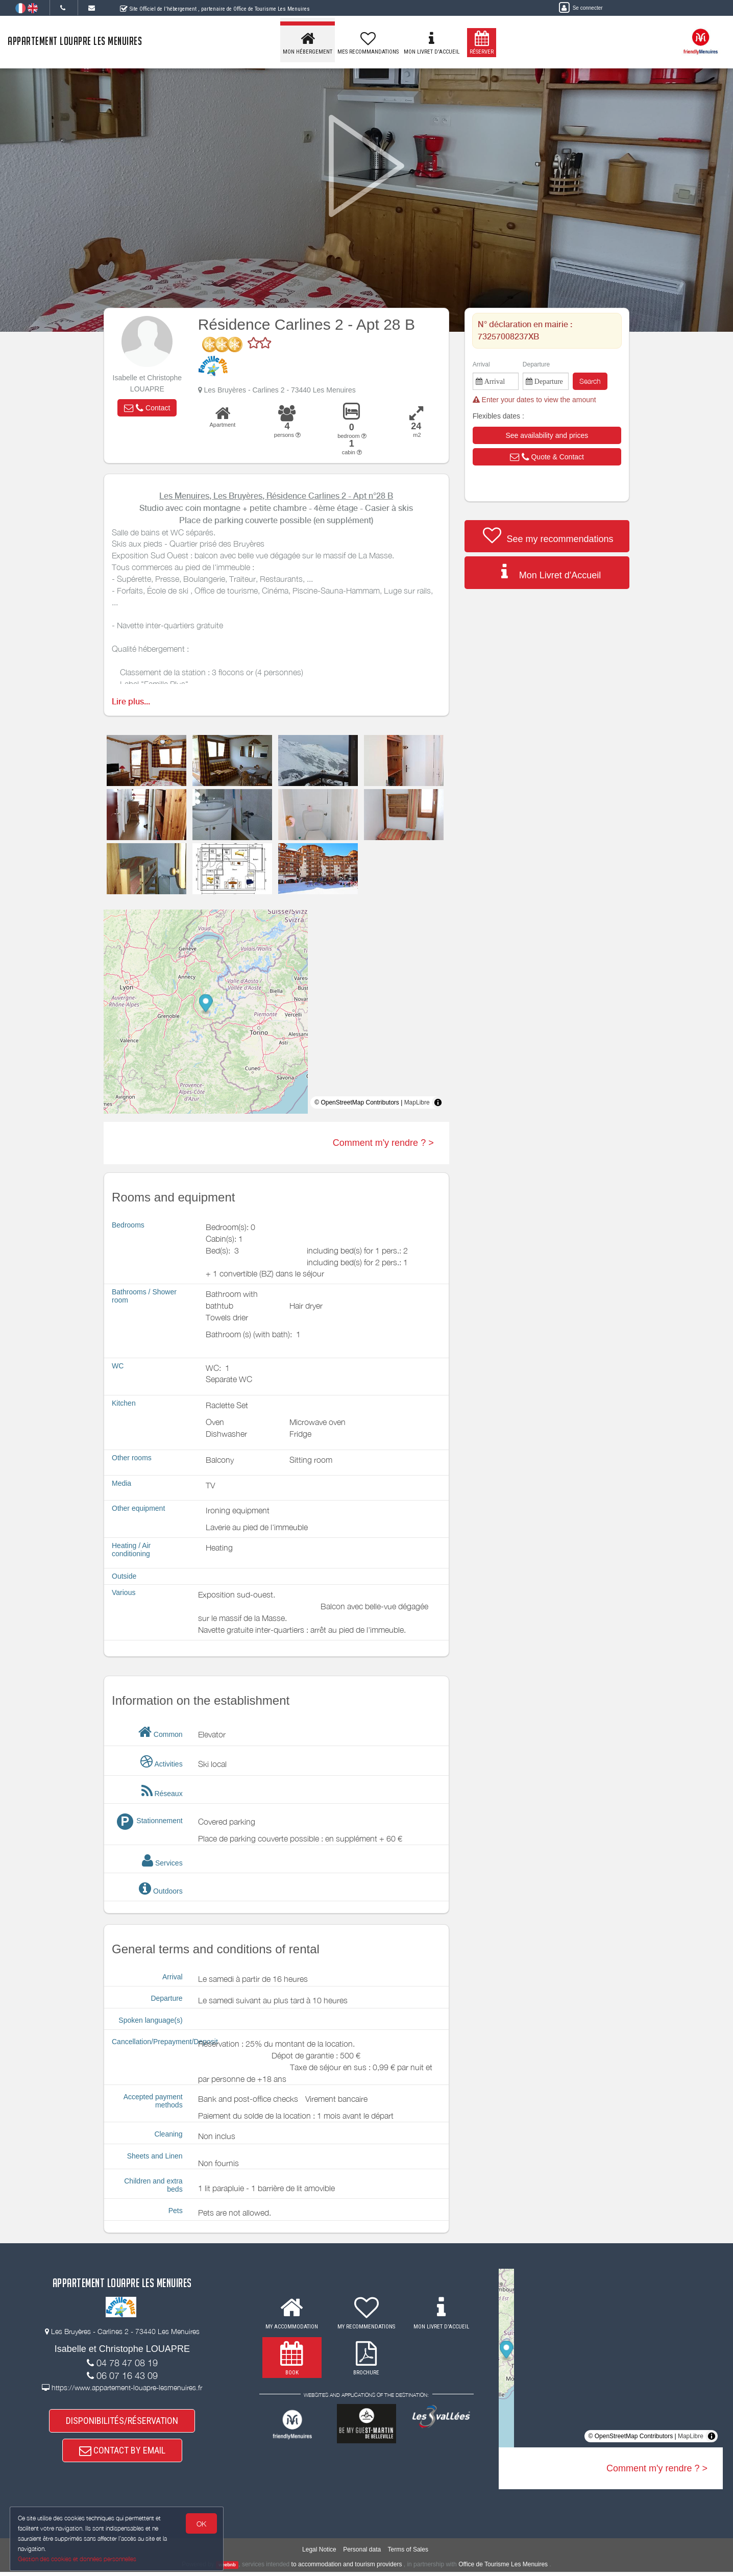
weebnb (227, 2568)
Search (590, 381)
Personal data (362, 2553)
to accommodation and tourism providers (346, 2567)
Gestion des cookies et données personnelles (77, 2559)
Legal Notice (319, 2553)
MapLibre (417, 1102)
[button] (147, 407)
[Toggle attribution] (438, 1102)
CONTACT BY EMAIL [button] (122, 2453)
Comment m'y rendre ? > (383, 1143)
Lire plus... (131, 701)
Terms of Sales (408, 2553)
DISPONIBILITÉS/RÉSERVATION (122, 2421)
